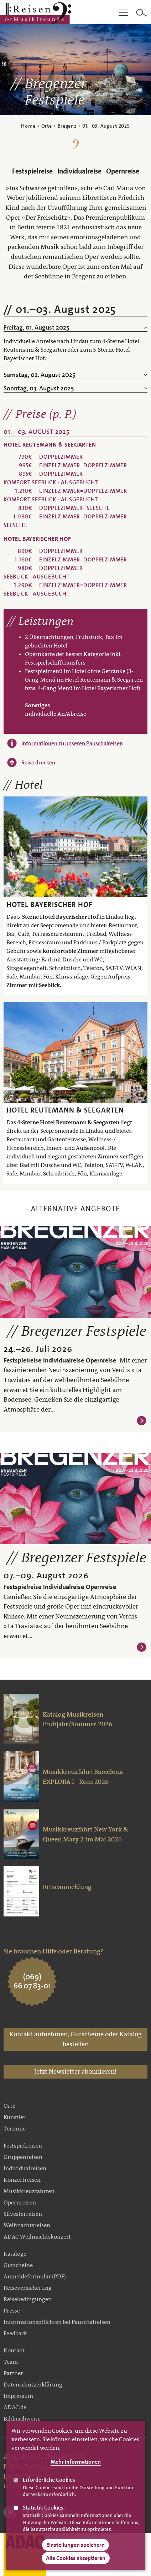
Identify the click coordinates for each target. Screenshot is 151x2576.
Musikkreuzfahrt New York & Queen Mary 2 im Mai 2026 (86, 1834)
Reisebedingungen (28, 2299)
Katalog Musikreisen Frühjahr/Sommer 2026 (77, 1719)
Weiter (144, 69)
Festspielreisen (23, 2145)
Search (141, 13)
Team (11, 2362)
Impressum (18, 2396)
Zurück (7, 69)
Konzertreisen (22, 2179)
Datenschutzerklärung (33, 2384)
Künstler (15, 2117)
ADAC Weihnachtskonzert (37, 2236)
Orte (46, 126)
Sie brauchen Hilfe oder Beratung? (53, 1951)
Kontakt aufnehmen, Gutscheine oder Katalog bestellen (75, 2039)
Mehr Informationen (76, 2467)
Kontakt (14, 2350)
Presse (12, 2310)
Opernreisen (20, 2202)
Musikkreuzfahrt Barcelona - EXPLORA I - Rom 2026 (84, 1776)
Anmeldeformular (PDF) (35, 2276)
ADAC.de (15, 2407)
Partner (13, 2373)
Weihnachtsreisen (27, 2225)
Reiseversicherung (28, 2288)
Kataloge (15, 2253)
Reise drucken (38, 762)
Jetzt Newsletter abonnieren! (75, 2071)
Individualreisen (25, 2168)
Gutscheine (18, 2265)
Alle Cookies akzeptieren (75, 2564)
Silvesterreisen (23, 2214)
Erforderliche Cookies (49, 2486)
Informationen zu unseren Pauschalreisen (72, 743)
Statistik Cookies (43, 2514)
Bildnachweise (22, 2418)
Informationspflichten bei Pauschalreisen (57, 2322)
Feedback (15, 2333)
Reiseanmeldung (67, 1887)
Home (28, 126)
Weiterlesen (141, 1420)
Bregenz (67, 126)
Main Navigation (123, 13)
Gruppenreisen (23, 2157)
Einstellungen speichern (75, 2551)
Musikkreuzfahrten (29, 2191)
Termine (15, 2128)
